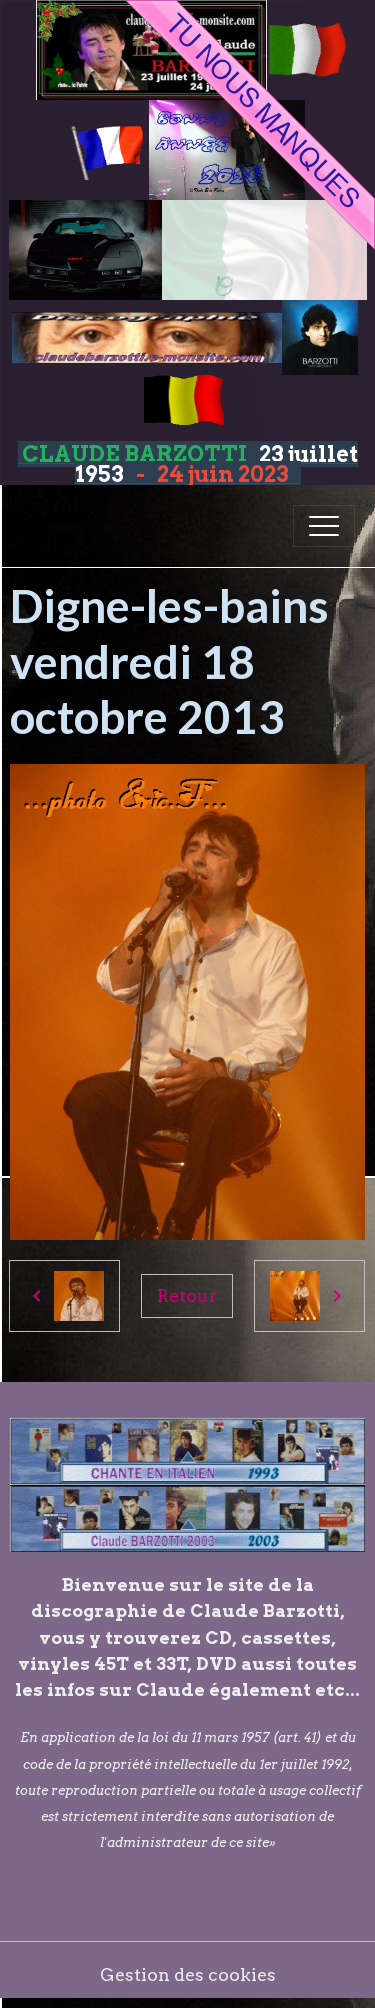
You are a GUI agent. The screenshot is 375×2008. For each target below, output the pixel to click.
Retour (187, 1295)
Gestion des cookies (188, 1974)
